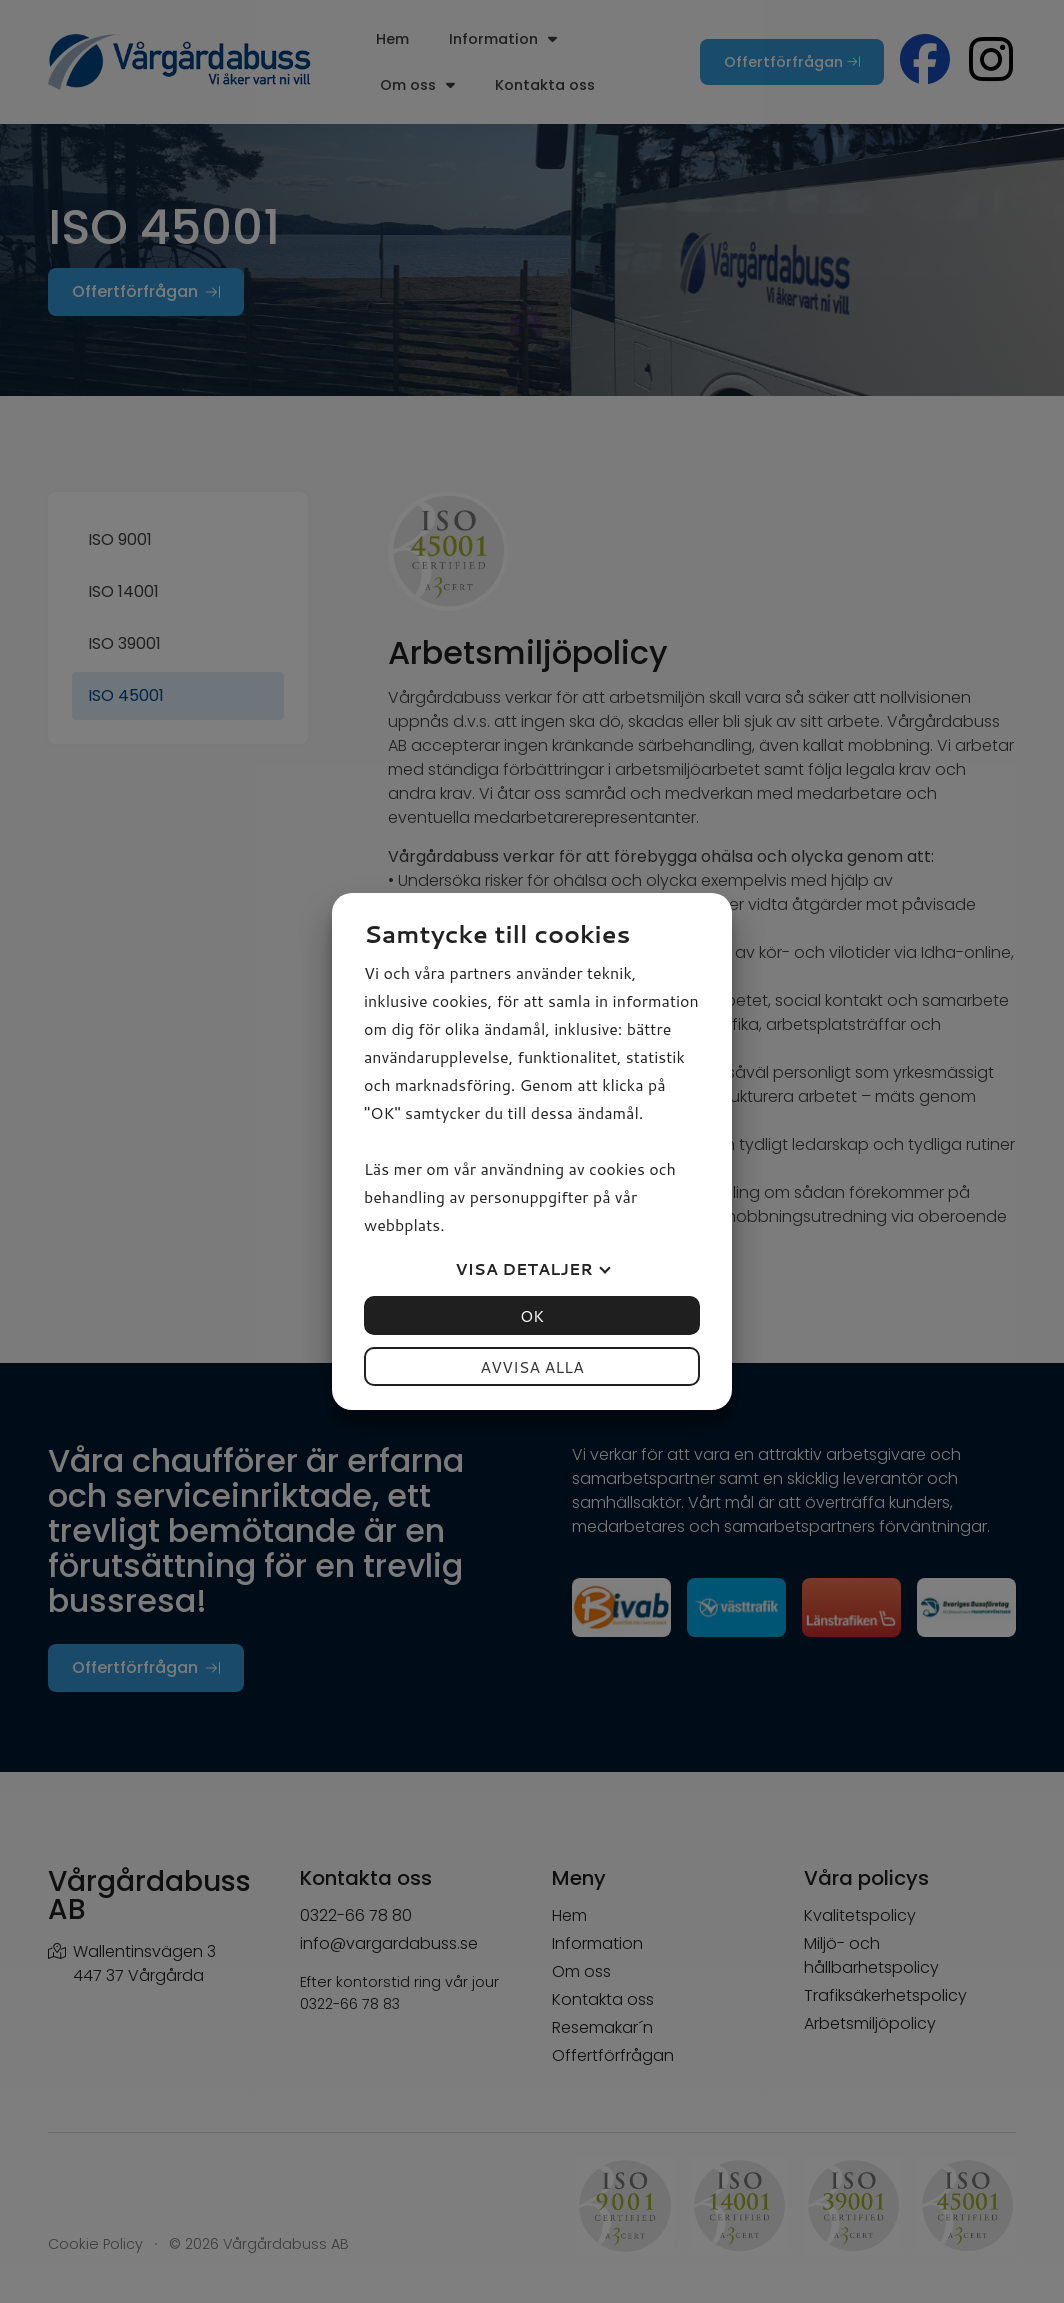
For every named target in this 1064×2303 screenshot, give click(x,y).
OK (532, 1315)
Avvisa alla (532, 1366)
